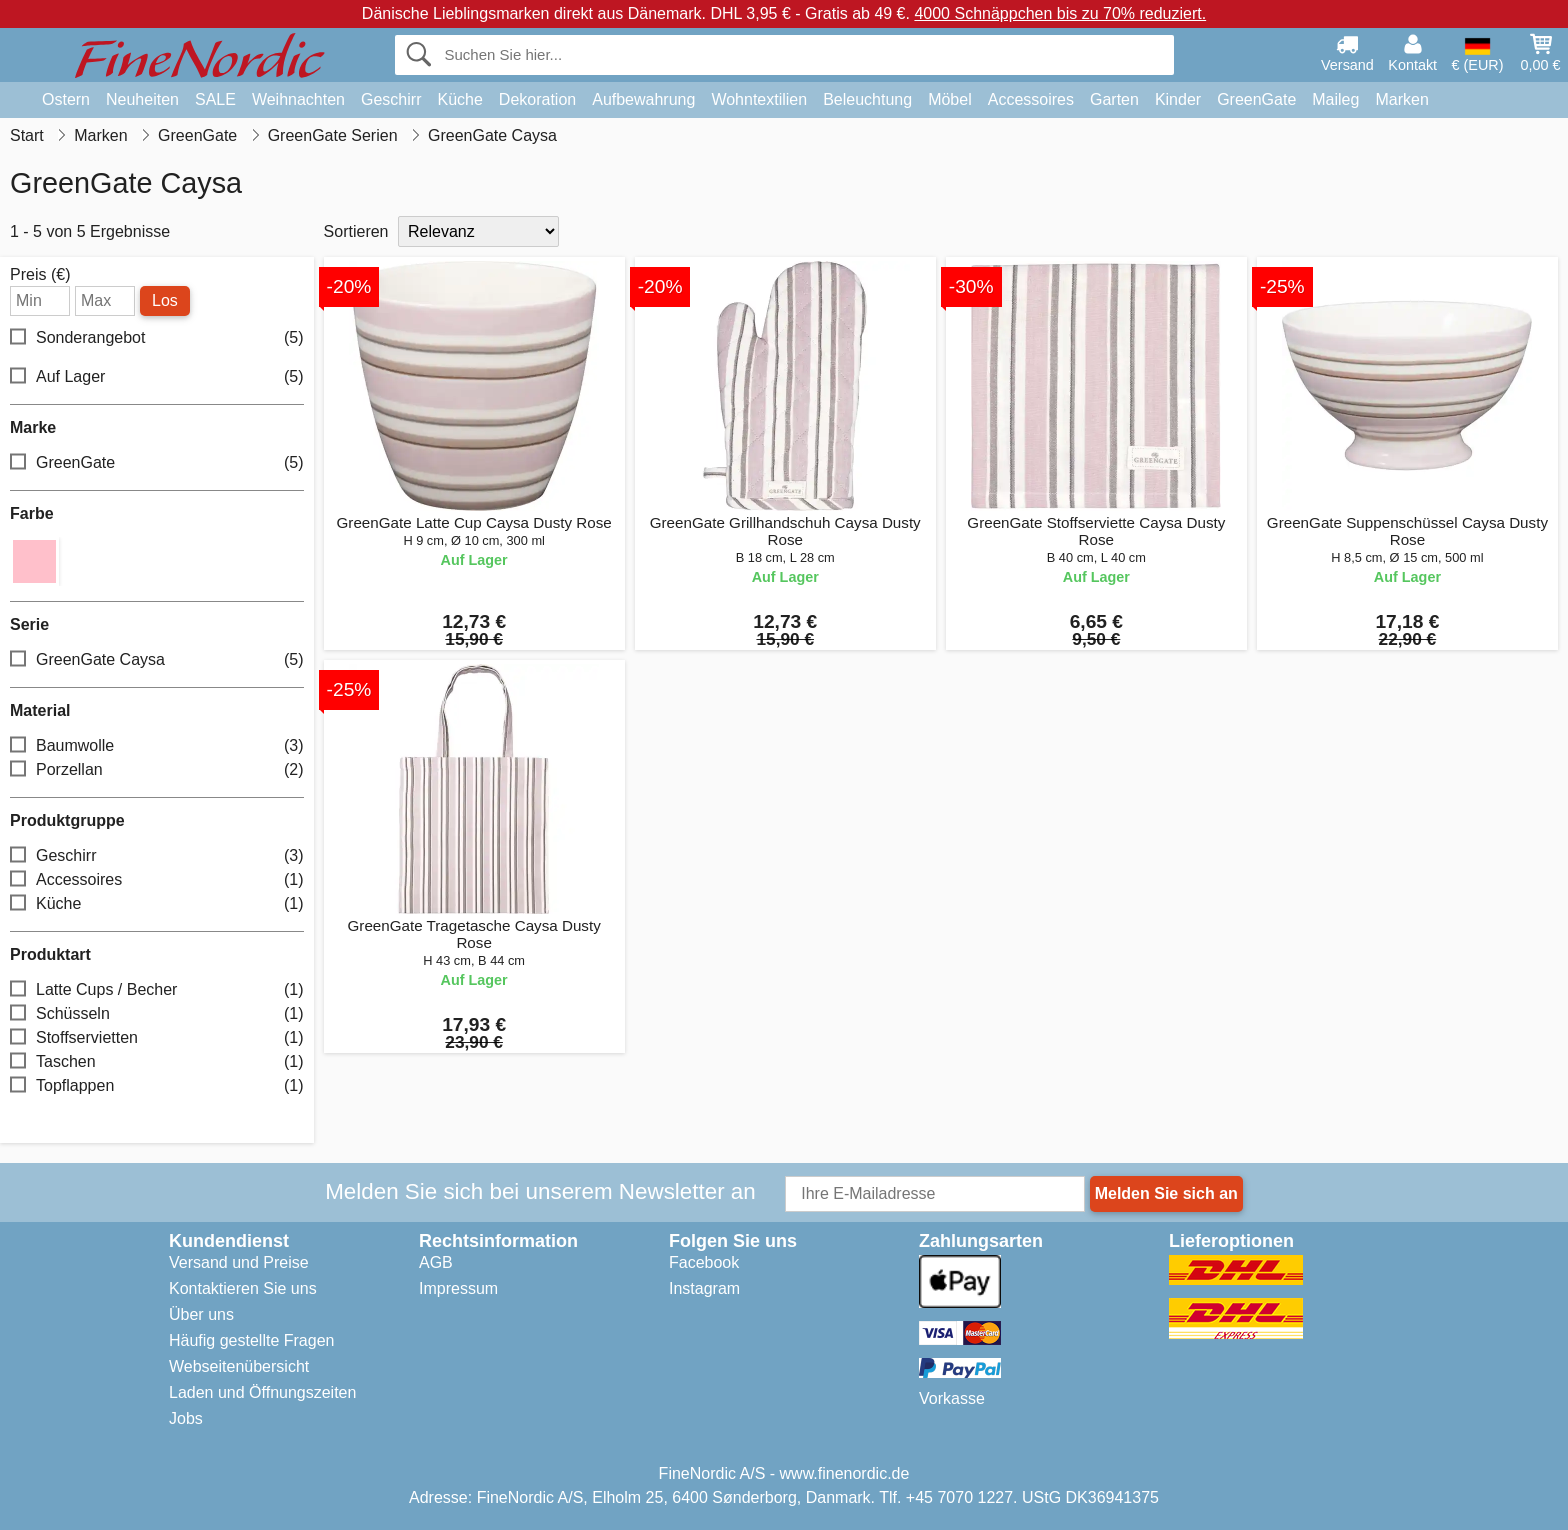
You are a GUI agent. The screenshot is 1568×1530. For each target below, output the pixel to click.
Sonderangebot (157, 338)
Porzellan (157, 770)
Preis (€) (40, 275)
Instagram (704, 1288)
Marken (1401, 99)
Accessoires (1031, 99)
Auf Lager (157, 377)
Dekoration (537, 99)
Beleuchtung (867, 99)
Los (165, 300)
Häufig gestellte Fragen (251, 1340)
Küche (459, 99)
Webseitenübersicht (239, 1366)
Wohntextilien (759, 99)
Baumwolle (157, 746)
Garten (1114, 99)
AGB (436, 1262)
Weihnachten (298, 99)
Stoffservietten (157, 1038)
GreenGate (1256, 99)
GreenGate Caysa (157, 660)
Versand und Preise (239, 1262)
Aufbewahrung (643, 99)
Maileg (1335, 99)
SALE (215, 99)
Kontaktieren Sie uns (243, 1288)
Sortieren (356, 231)
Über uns (201, 1314)
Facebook (704, 1262)
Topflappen (157, 1086)
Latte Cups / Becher (157, 990)
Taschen (157, 1062)
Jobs (186, 1418)
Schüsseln (157, 1014)
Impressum (458, 1288)
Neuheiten (142, 99)
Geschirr (391, 99)
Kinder (1178, 99)
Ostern (66, 99)
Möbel (950, 99)
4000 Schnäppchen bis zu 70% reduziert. (1060, 13)
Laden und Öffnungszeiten (262, 1392)
